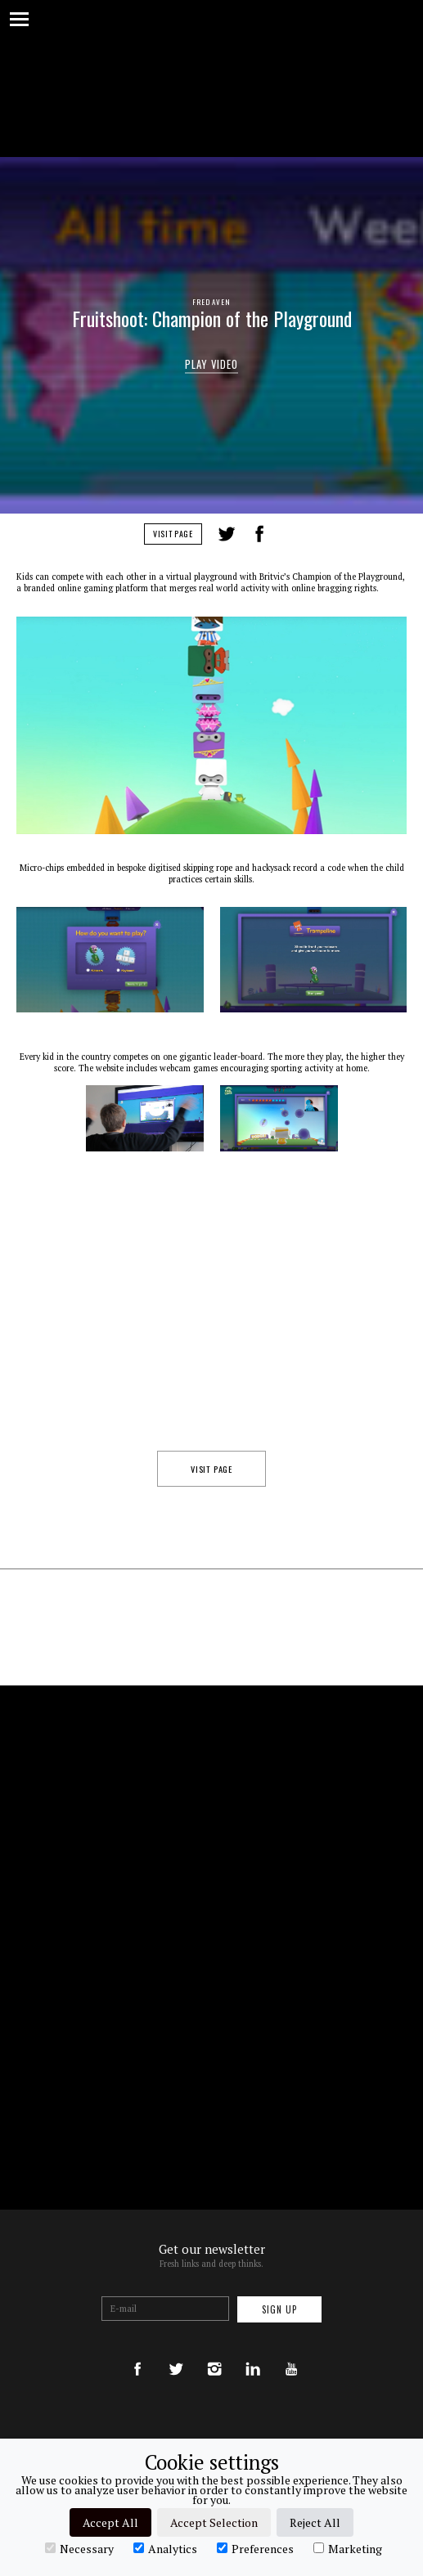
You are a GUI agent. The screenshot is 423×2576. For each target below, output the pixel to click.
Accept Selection (214, 2522)
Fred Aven (211, 301)
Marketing (347, 2548)
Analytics (165, 2548)
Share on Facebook (259, 534)
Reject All (315, 2522)
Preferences (255, 2548)
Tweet (226, 534)
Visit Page (173, 533)
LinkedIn (290, 534)
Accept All (110, 2522)
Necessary (79, 2548)
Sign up (279, 2309)
